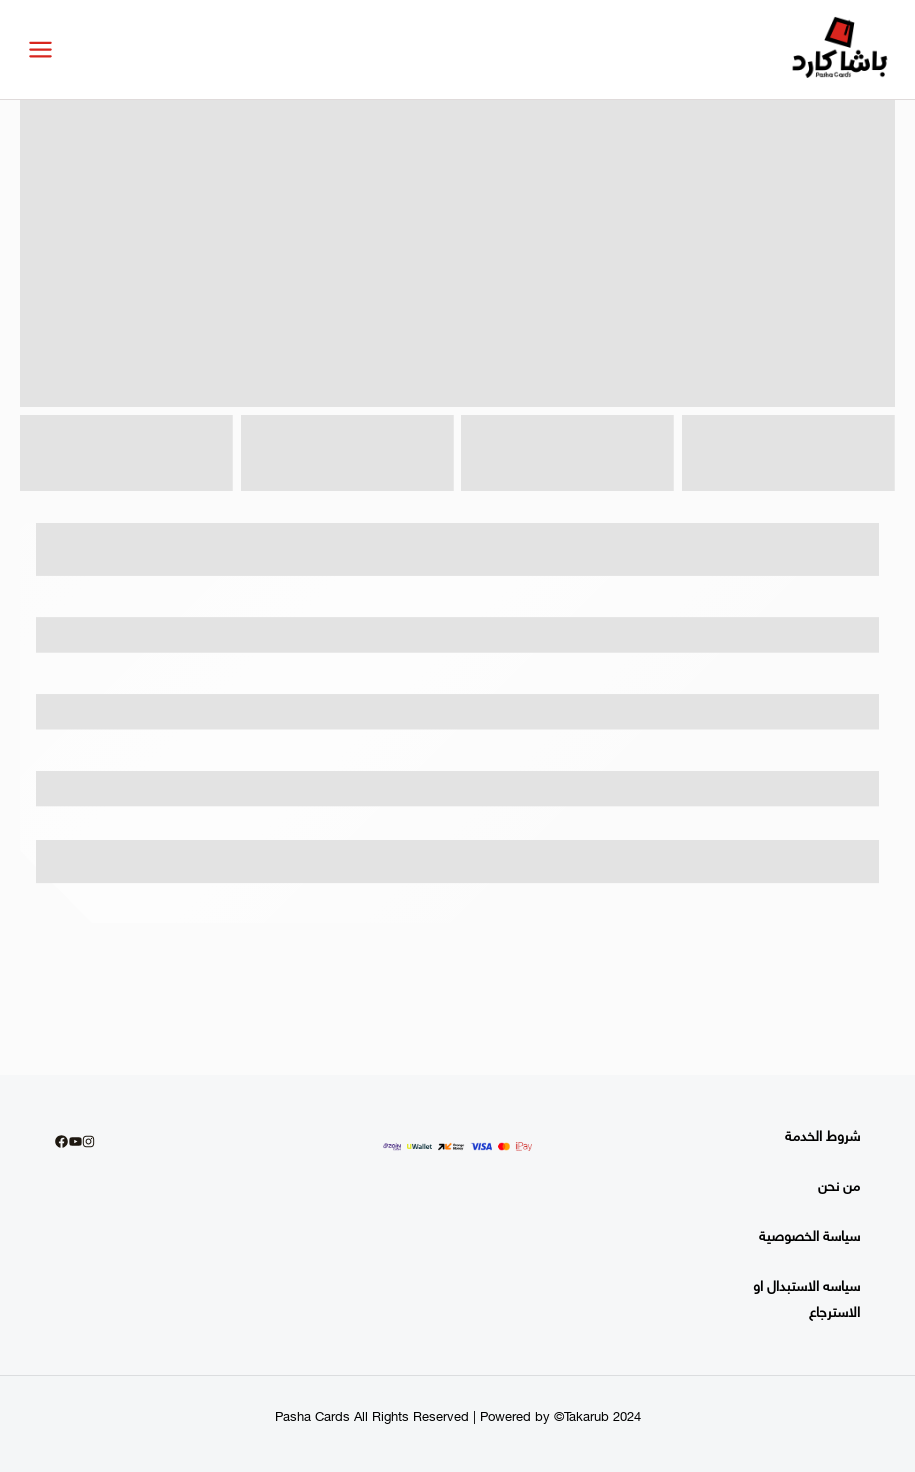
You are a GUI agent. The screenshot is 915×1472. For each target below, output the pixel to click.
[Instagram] (88, 1141)
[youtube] (75, 1141)
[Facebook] (61, 1141)
